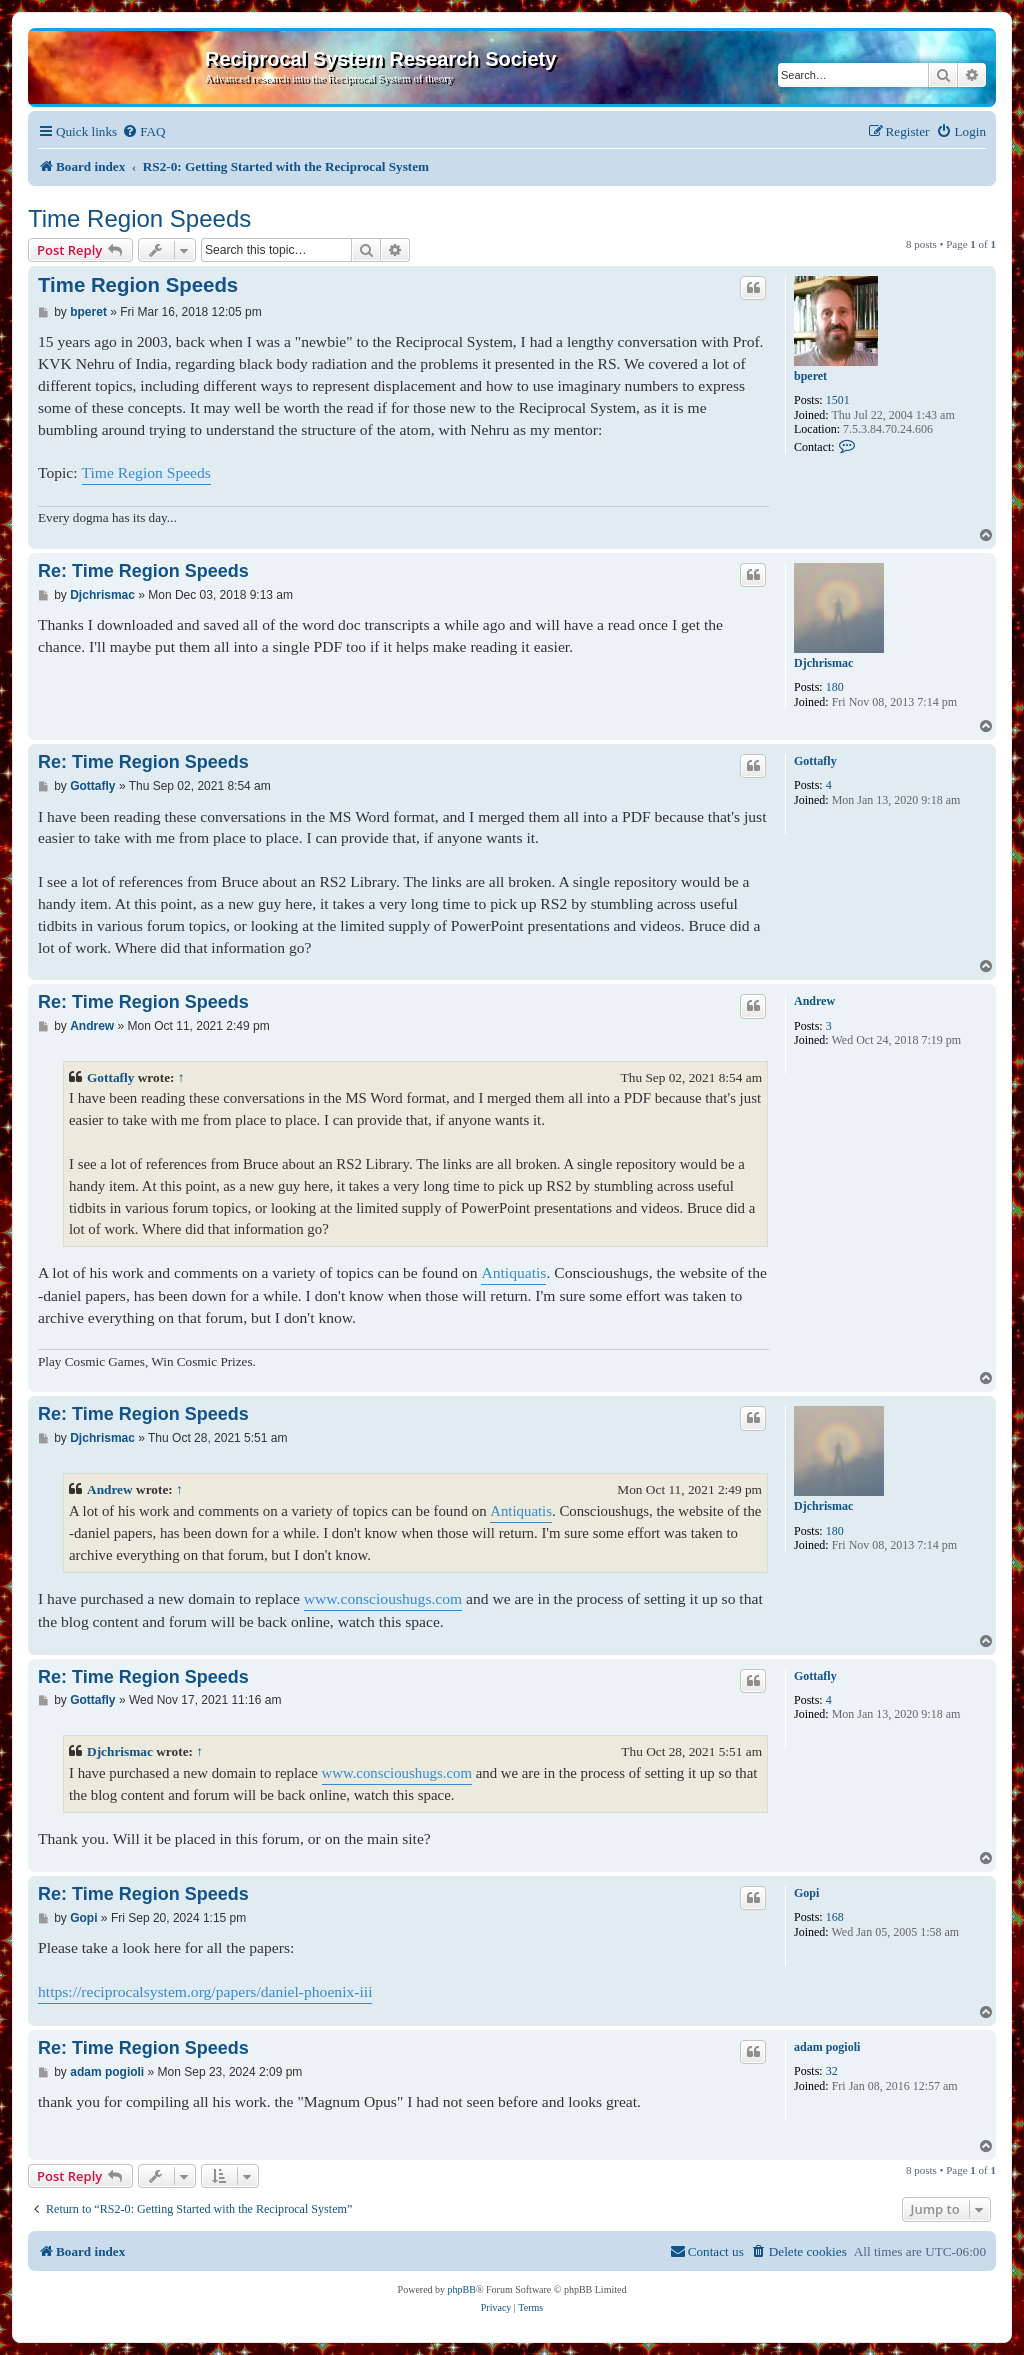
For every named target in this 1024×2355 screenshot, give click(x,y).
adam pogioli (827, 2047)
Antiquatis (513, 1272)
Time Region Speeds (139, 218)
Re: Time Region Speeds (143, 571)
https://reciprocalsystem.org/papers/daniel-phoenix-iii (205, 1991)
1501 (838, 400)
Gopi (806, 1893)
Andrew (814, 1001)
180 (835, 687)
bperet (810, 376)
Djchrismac (823, 663)
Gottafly (815, 761)
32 (832, 2071)
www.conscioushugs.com (383, 1598)
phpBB (462, 2289)
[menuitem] (143, 131)
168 (835, 1917)
